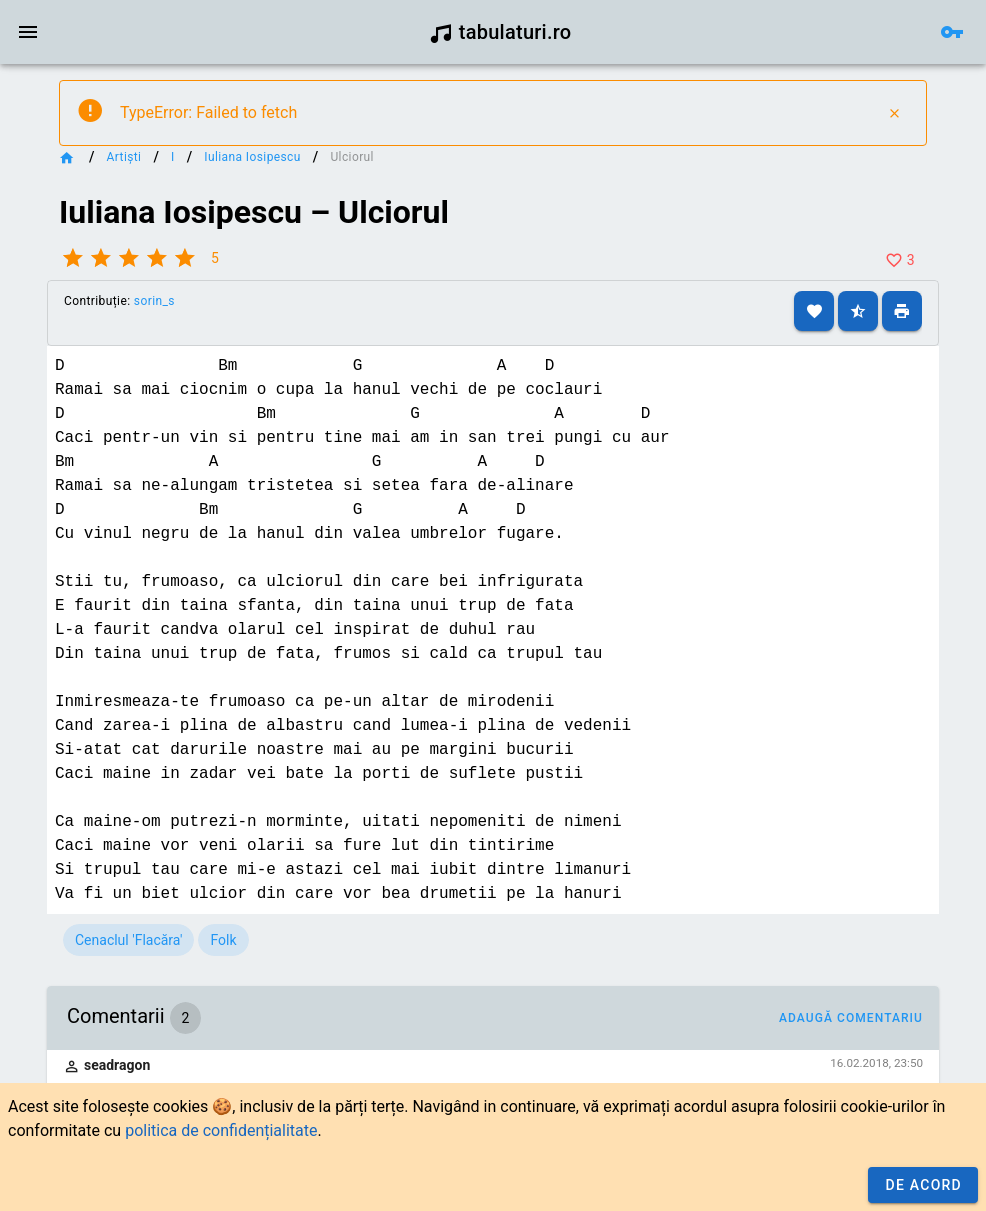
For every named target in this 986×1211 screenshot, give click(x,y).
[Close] (894, 113)
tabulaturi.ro (500, 32)
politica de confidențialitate (221, 1130)
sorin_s (154, 301)
